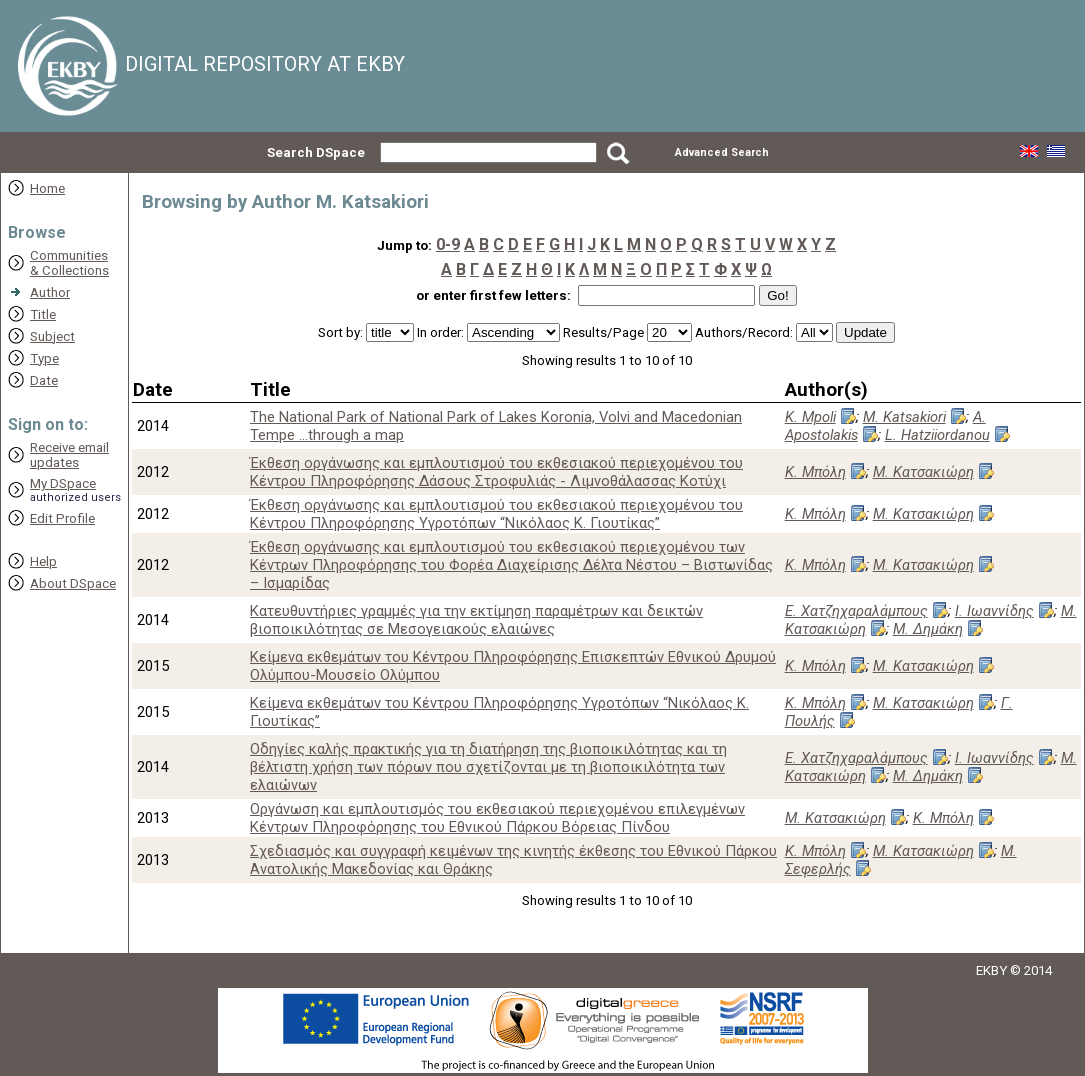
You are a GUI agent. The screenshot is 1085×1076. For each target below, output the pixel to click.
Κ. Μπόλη (815, 472)
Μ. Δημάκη (928, 629)
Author (50, 292)
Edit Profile (62, 518)
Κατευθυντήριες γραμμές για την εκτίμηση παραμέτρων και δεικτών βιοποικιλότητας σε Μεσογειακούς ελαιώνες (476, 620)
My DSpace (63, 483)
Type (44, 358)
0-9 (448, 244)
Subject (52, 336)
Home (47, 188)
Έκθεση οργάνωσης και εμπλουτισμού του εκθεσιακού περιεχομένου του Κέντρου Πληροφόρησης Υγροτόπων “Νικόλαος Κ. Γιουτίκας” (496, 514)
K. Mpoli (810, 417)
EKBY (991, 970)
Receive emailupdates (69, 455)
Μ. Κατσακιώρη (923, 472)
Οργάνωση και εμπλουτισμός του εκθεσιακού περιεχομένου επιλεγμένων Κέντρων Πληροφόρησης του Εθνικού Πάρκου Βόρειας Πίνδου (497, 818)
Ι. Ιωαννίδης (994, 611)
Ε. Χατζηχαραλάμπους (856, 611)
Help (43, 561)
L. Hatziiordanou (937, 435)
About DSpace (73, 583)
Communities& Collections (69, 263)
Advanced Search (722, 152)
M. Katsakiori (904, 417)
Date (44, 380)
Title (43, 314)
